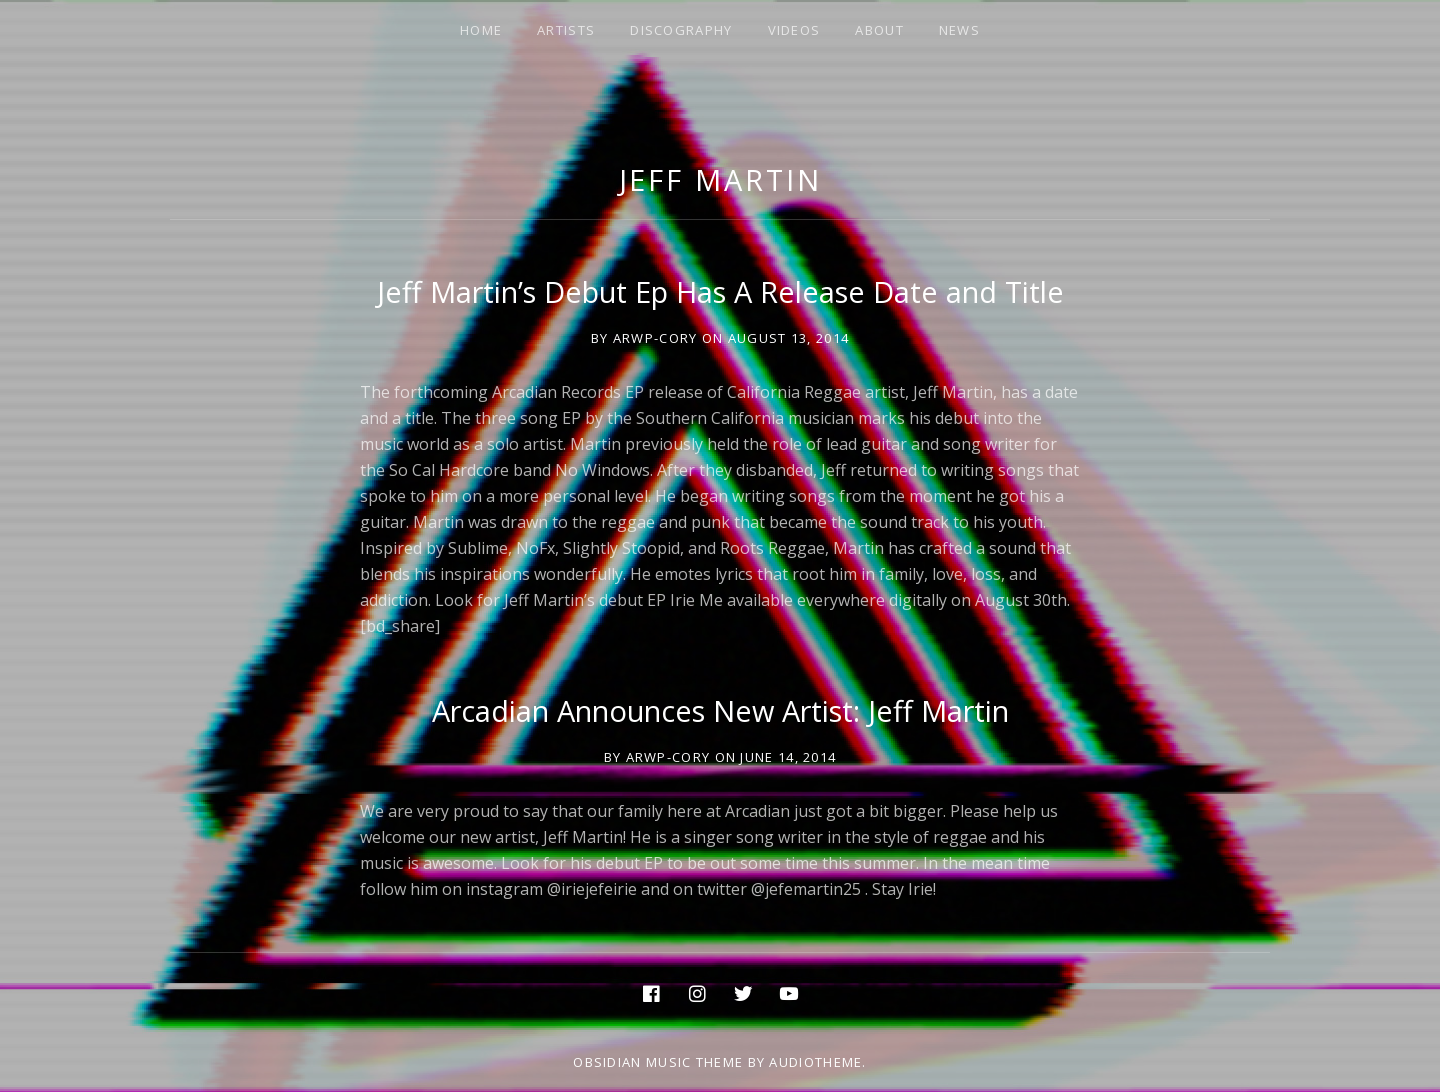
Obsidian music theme (658, 1062)
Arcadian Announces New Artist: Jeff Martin (720, 710)
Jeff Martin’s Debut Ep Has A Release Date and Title (720, 291)
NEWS (959, 30)
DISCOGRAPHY (681, 30)
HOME (481, 30)
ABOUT (879, 30)
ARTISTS (566, 30)
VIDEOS (794, 30)
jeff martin (720, 179)
